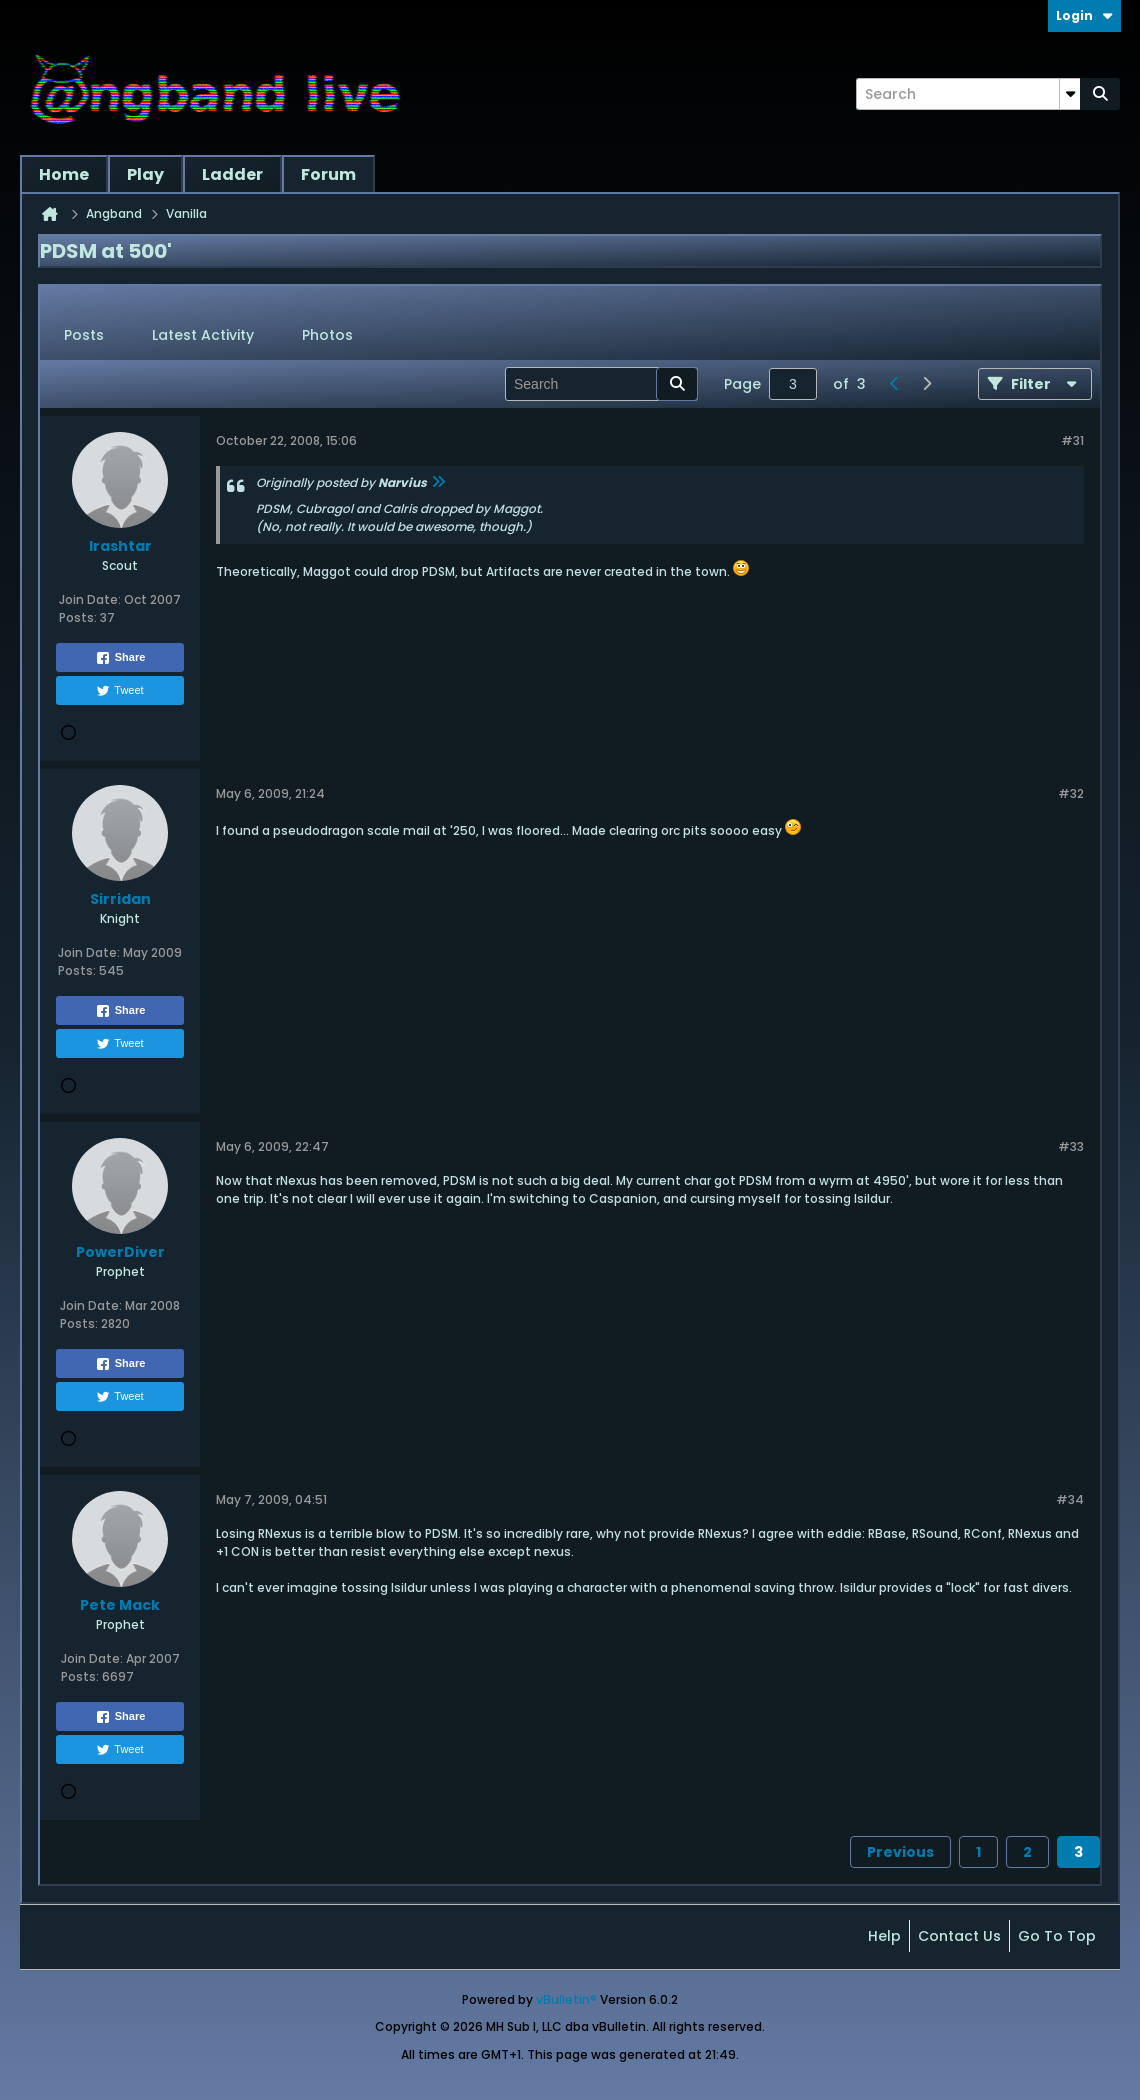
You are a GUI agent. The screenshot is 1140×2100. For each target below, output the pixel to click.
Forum (328, 174)
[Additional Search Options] (1070, 94)
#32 (1071, 793)
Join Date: (90, 599)
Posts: (78, 617)
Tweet (119, 691)
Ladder (232, 174)
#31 (1072, 440)
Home (64, 174)
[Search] (968, 94)
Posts (84, 335)
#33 (1071, 1146)
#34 (1070, 1499)
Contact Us (959, 1936)
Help (884, 1936)
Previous (900, 1852)
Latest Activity (203, 335)
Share (120, 658)
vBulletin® (566, 1999)
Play (145, 174)
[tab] (84, 336)
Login (1084, 15)
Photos (327, 335)
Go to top (1057, 1936)
